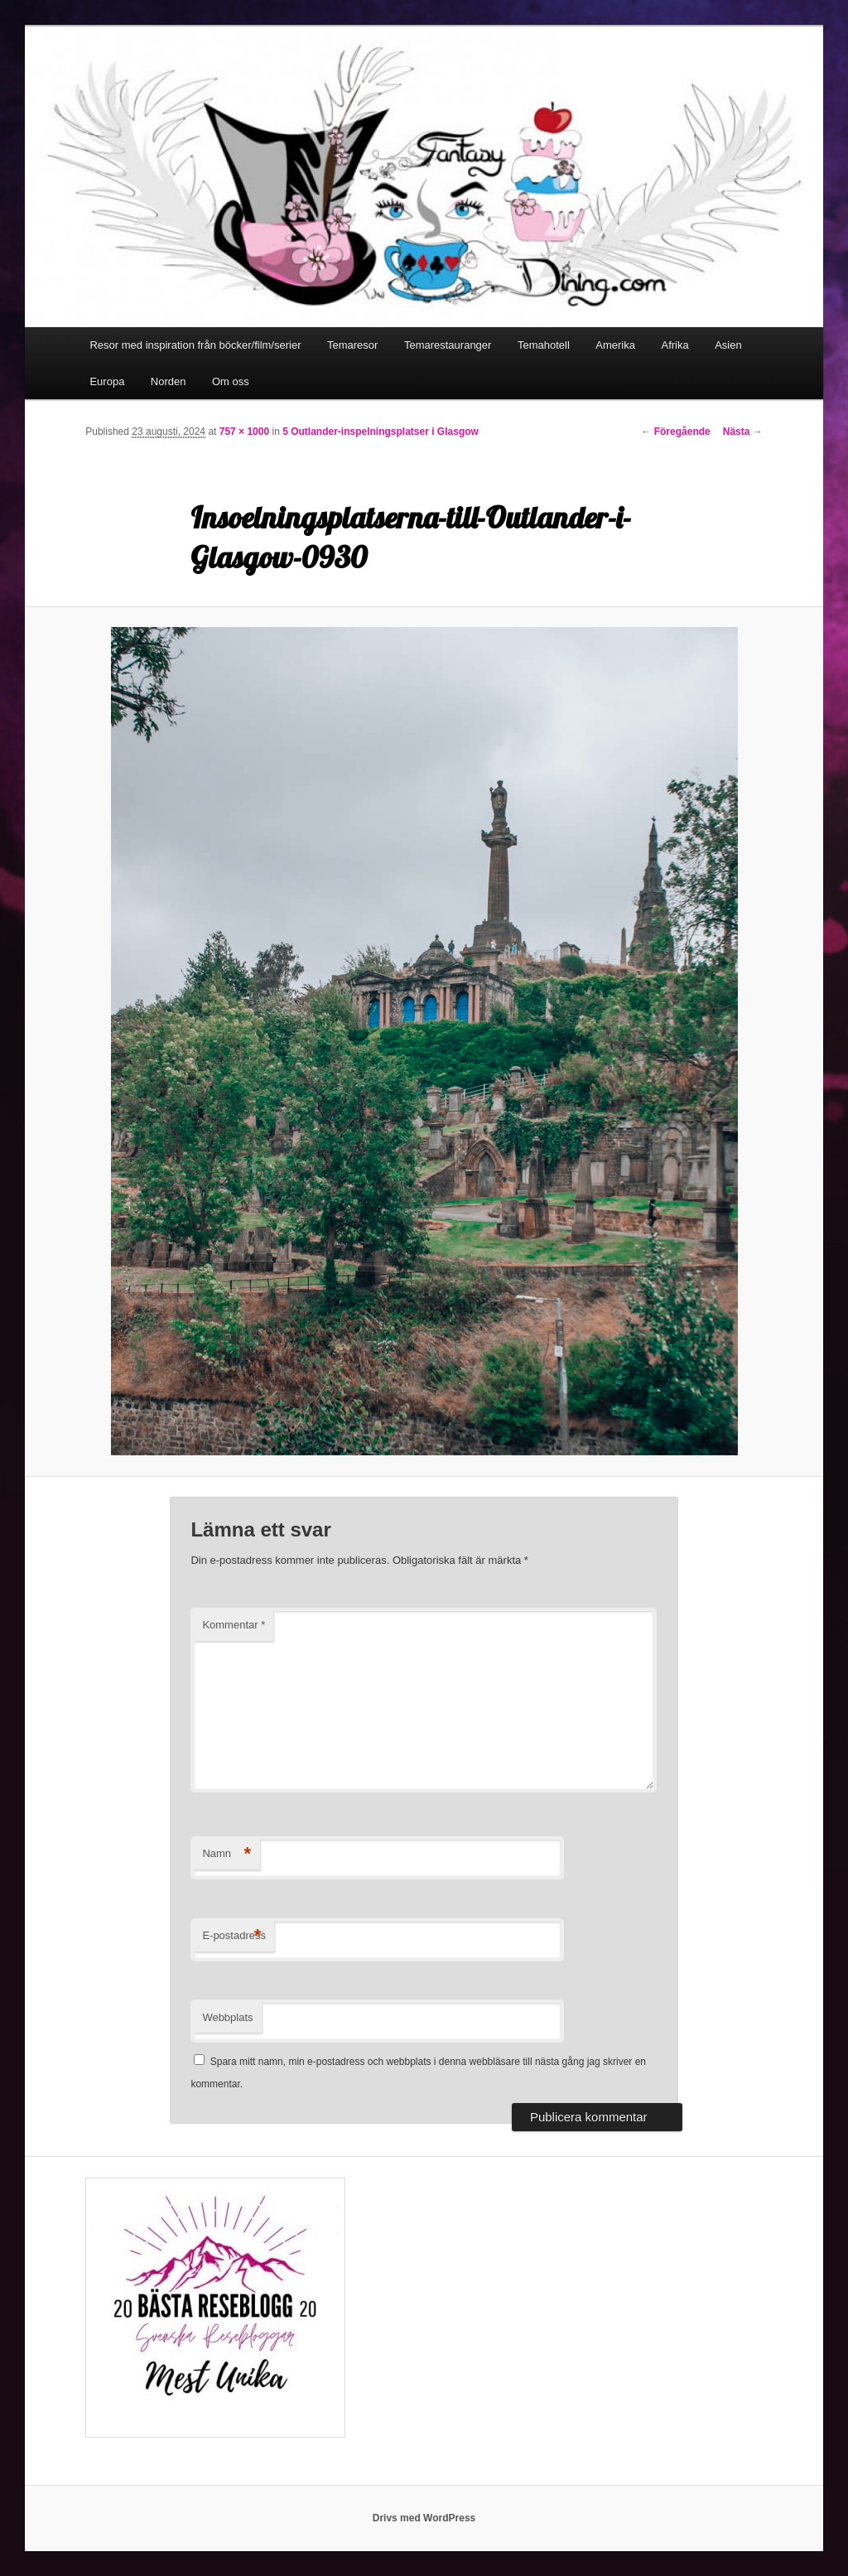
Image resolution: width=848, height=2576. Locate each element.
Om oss (230, 381)
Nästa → (743, 431)
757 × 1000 (244, 431)
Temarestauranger (448, 345)
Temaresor (352, 345)
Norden (168, 381)
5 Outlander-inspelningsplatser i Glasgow (380, 431)
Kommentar (233, 1624)
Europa (106, 381)
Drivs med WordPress (424, 2518)
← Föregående (675, 431)
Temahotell (544, 345)
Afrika (674, 345)
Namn (226, 1854)
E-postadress (234, 1936)
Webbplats (227, 2017)
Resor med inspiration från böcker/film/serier (195, 345)
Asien (728, 345)
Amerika (615, 345)
